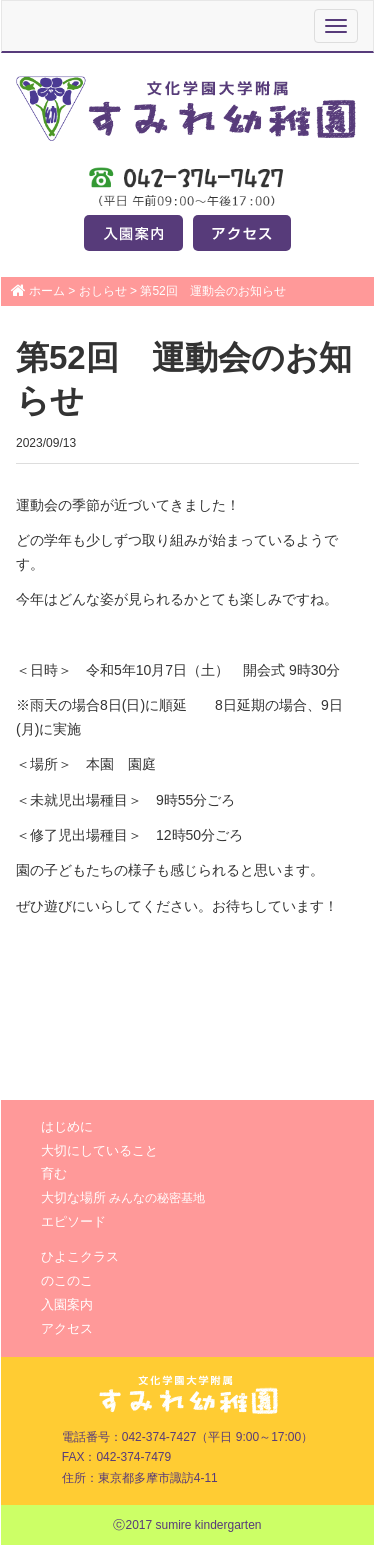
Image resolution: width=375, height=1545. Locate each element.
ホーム (47, 291)
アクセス (67, 1328)
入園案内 (67, 1304)
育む (54, 1173)
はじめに (67, 1126)
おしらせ (103, 291)
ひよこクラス (80, 1256)
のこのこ (67, 1280)
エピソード (73, 1221)
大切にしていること (99, 1150)
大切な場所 (123, 1197)
